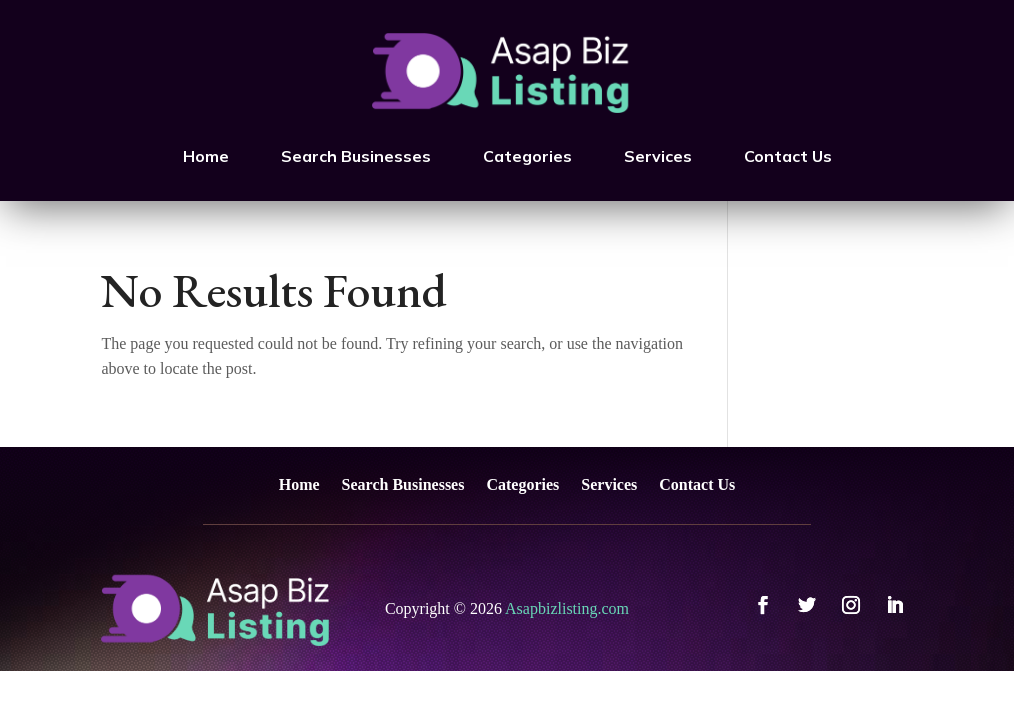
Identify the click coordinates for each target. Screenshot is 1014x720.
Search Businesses (356, 156)
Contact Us (788, 156)
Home (206, 156)
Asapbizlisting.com (567, 608)
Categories (527, 156)
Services (658, 156)
